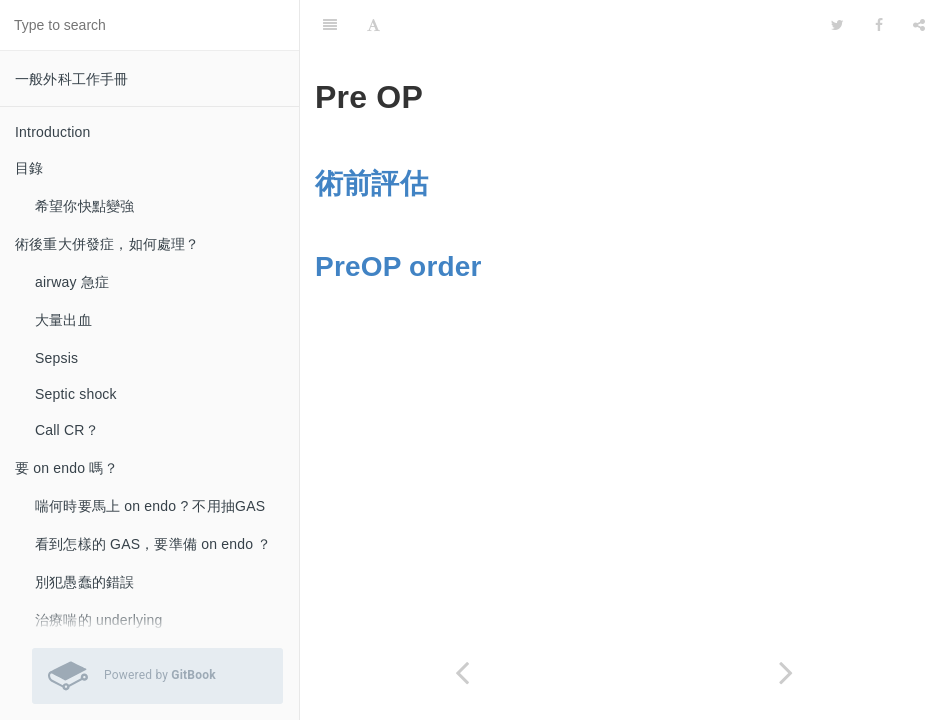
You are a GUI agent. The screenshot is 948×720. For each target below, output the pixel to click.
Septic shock (76, 394)
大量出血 (63, 320)
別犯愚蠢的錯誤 (84, 582)
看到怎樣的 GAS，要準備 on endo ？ (153, 544)
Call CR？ (67, 430)
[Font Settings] (373, 25)
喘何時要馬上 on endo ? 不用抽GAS (150, 506)
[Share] (919, 25)
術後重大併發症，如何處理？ (107, 244)
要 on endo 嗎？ (66, 468)
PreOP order (398, 266)
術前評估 (371, 183)
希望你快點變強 (84, 206)
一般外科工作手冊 (72, 79)
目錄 (29, 168)
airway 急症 (72, 282)
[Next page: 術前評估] (786, 672)
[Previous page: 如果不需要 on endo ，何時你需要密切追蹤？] (462, 672)
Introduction (53, 132)
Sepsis (56, 358)
